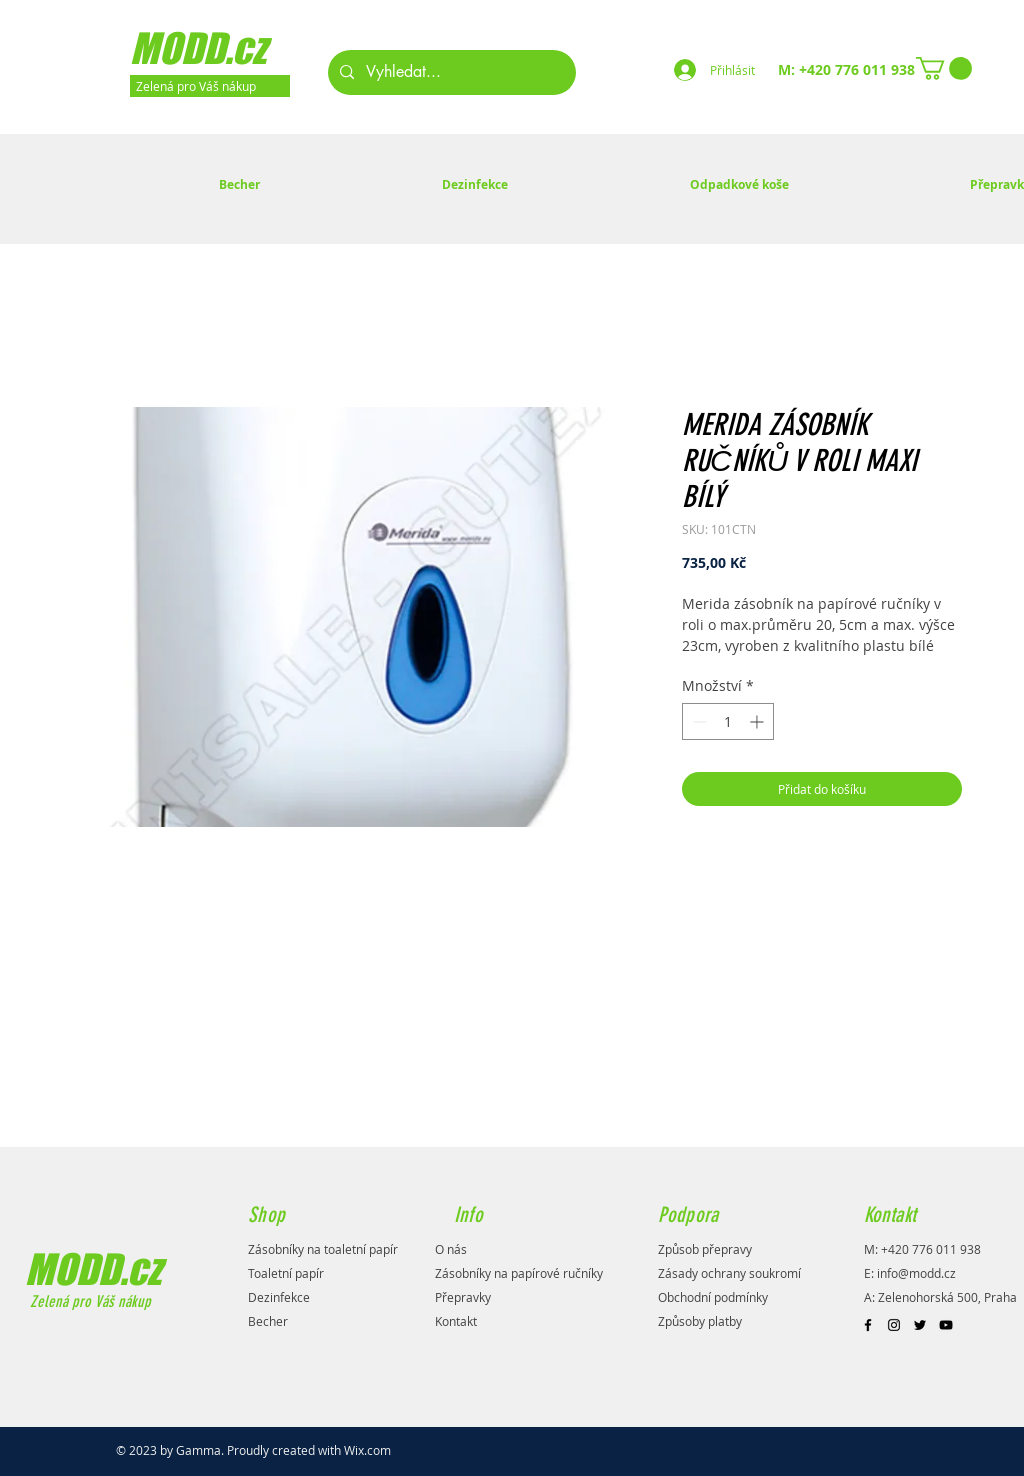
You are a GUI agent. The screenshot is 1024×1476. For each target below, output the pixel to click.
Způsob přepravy (705, 1249)
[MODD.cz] (224, 48)
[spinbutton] (728, 721)
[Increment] (758, 721)
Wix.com (367, 1450)
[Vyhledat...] (450, 72)
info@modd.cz (916, 1273)
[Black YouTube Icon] (946, 1325)
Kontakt (456, 1321)
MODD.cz (93, 1269)
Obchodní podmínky (713, 1297)
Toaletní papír (286, 1273)
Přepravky (463, 1297)
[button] (944, 68)
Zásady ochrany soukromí (729, 1273)
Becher (268, 1321)
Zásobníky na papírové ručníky (519, 1273)
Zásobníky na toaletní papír (323, 1249)
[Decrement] (697, 721)
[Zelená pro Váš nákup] (210, 86)
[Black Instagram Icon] (894, 1325)
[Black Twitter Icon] (920, 1325)
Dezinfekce (279, 1297)
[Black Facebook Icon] (868, 1325)
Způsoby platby (700, 1321)
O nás (451, 1249)
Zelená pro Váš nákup (88, 1301)
